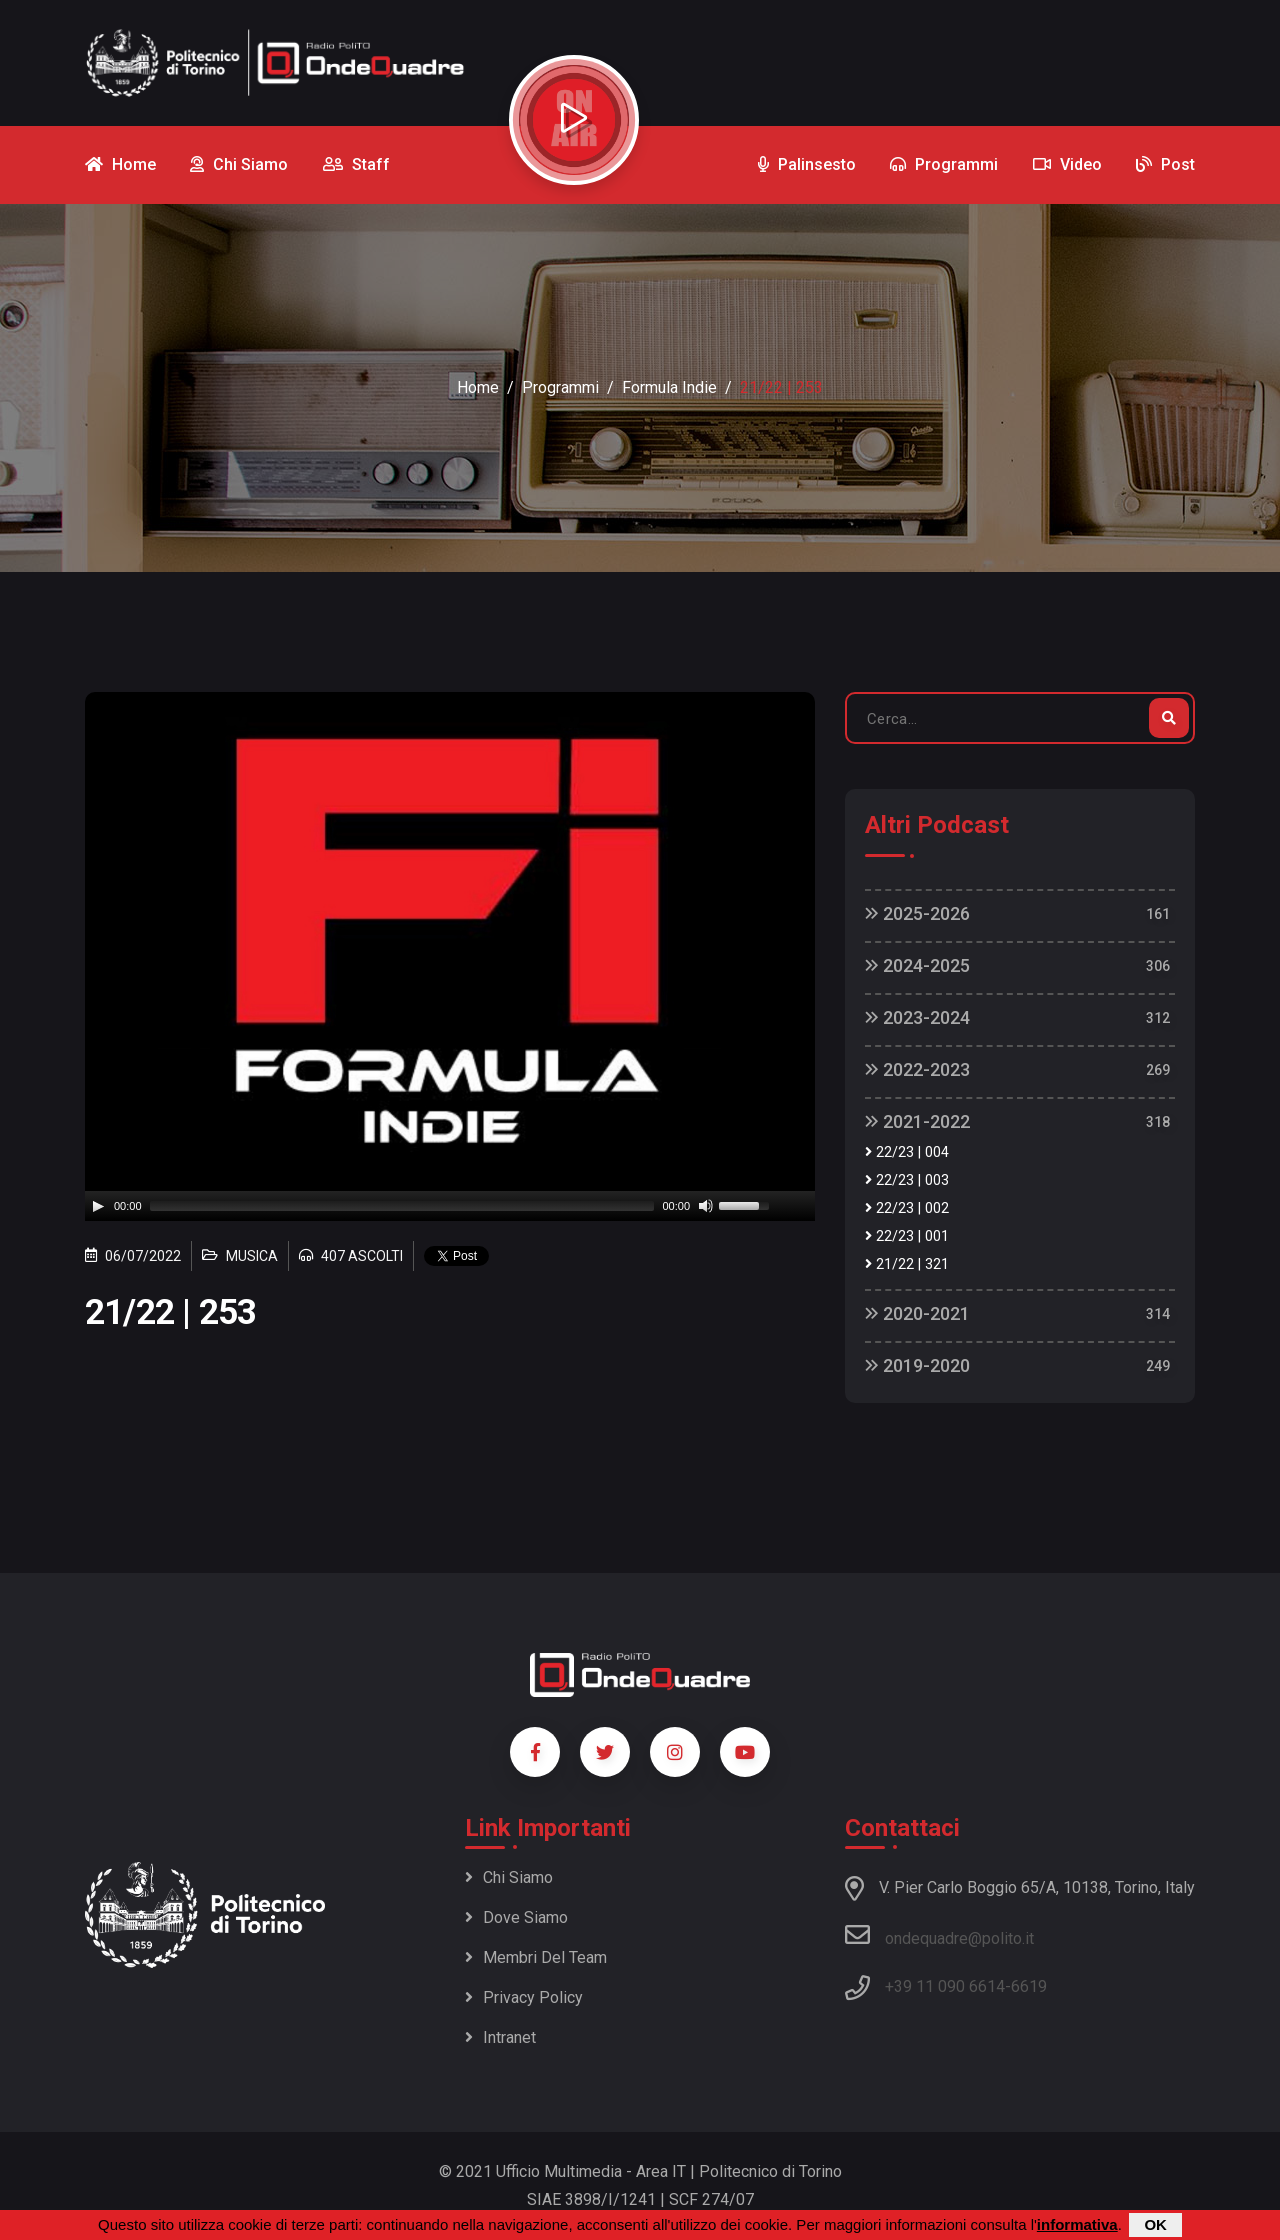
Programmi (560, 387)
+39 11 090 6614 (945, 1986)
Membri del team (536, 1957)
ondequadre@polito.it (939, 1935)
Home (478, 387)
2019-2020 (917, 1365)
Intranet (500, 2037)
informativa (1077, 2224)
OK (1155, 2224)
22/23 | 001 (907, 1236)
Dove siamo (516, 1917)
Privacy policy (524, 1997)
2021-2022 (917, 1121)
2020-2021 (917, 1313)
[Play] (98, 1206)
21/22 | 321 (907, 1264)
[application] (450, 1206)
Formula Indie (669, 387)
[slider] (402, 1206)
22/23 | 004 (907, 1152)
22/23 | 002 (907, 1208)
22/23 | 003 (907, 1180)
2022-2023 (917, 1069)
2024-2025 (917, 965)
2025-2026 (917, 913)
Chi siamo (509, 1877)
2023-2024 (917, 1017)
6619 (1029, 1986)
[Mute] (706, 1206)
